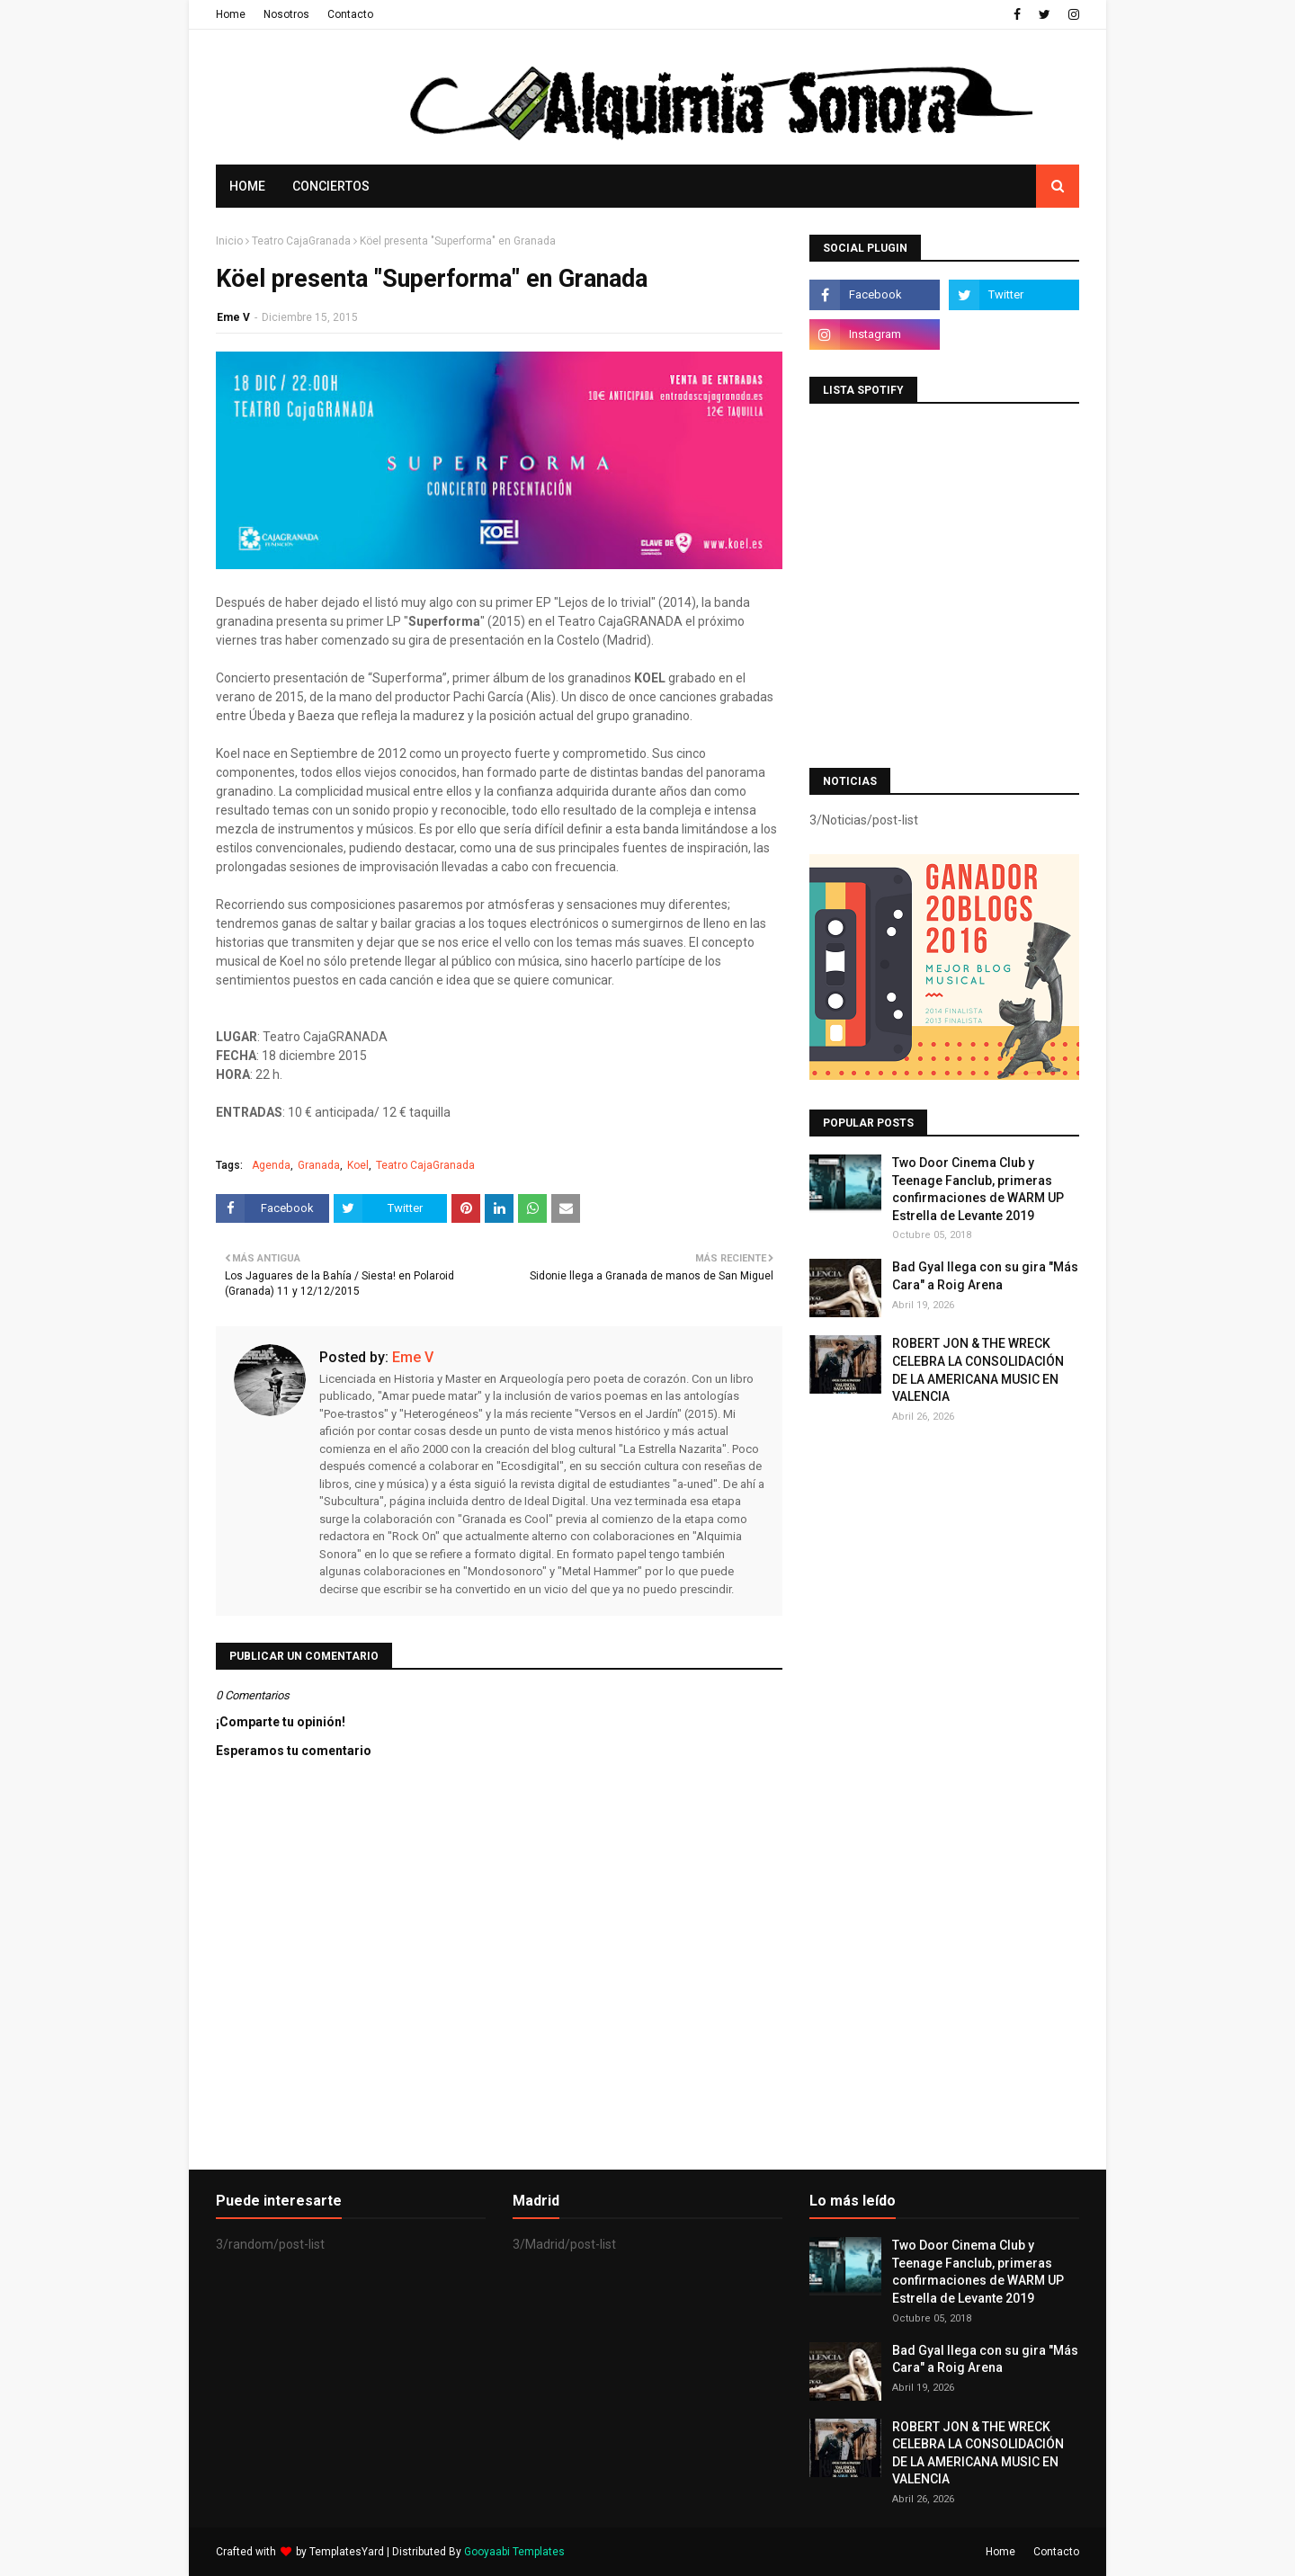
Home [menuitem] (247, 186)
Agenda (271, 1165)
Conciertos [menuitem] (331, 186)
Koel (358, 1165)
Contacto (350, 14)
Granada (319, 1165)
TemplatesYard (346, 2551)
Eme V (233, 317)
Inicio (229, 241)
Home (231, 14)
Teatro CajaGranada (301, 241)
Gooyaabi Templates (514, 2551)
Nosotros (286, 14)
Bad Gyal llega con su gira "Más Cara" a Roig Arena (985, 1276)
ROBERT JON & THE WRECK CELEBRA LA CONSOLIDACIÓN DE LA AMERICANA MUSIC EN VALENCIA (978, 1370)
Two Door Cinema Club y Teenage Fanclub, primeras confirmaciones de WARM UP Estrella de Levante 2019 (978, 1189)
